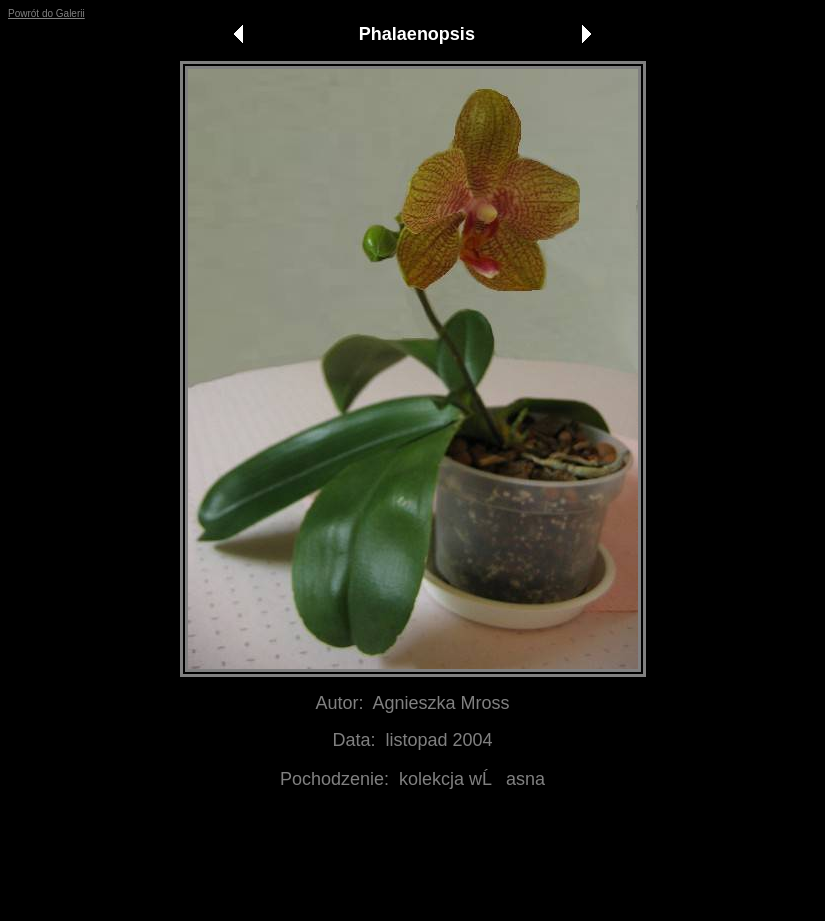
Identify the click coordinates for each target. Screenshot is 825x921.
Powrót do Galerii (46, 13)
